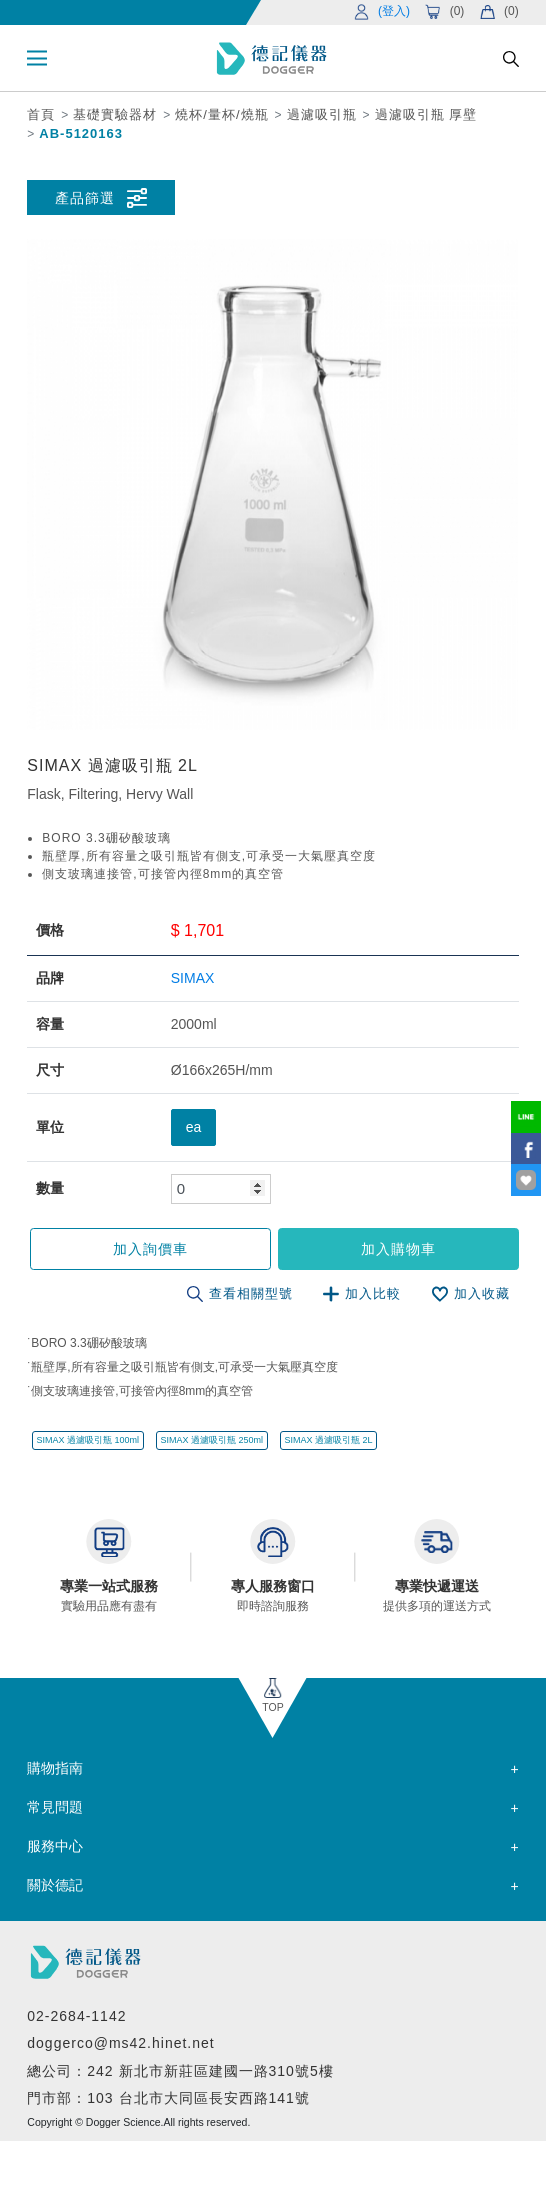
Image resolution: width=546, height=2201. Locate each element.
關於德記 (55, 1885)
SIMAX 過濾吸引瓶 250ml (211, 1440)
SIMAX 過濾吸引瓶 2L (329, 1440)
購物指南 (55, 1768)
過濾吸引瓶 (322, 114)
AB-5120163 (81, 133)
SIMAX (193, 978)
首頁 (41, 114)
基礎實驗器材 (115, 114)
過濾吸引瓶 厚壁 (426, 114)
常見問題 (55, 1807)
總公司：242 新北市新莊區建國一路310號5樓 (180, 2071)
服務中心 (55, 1846)
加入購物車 (398, 1249)
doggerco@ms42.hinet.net (120, 2043)
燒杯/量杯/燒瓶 (221, 114)
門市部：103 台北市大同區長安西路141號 (168, 2098)
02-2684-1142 (76, 2016)
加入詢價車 (150, 1249)
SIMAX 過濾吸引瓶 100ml (87, 1440)
